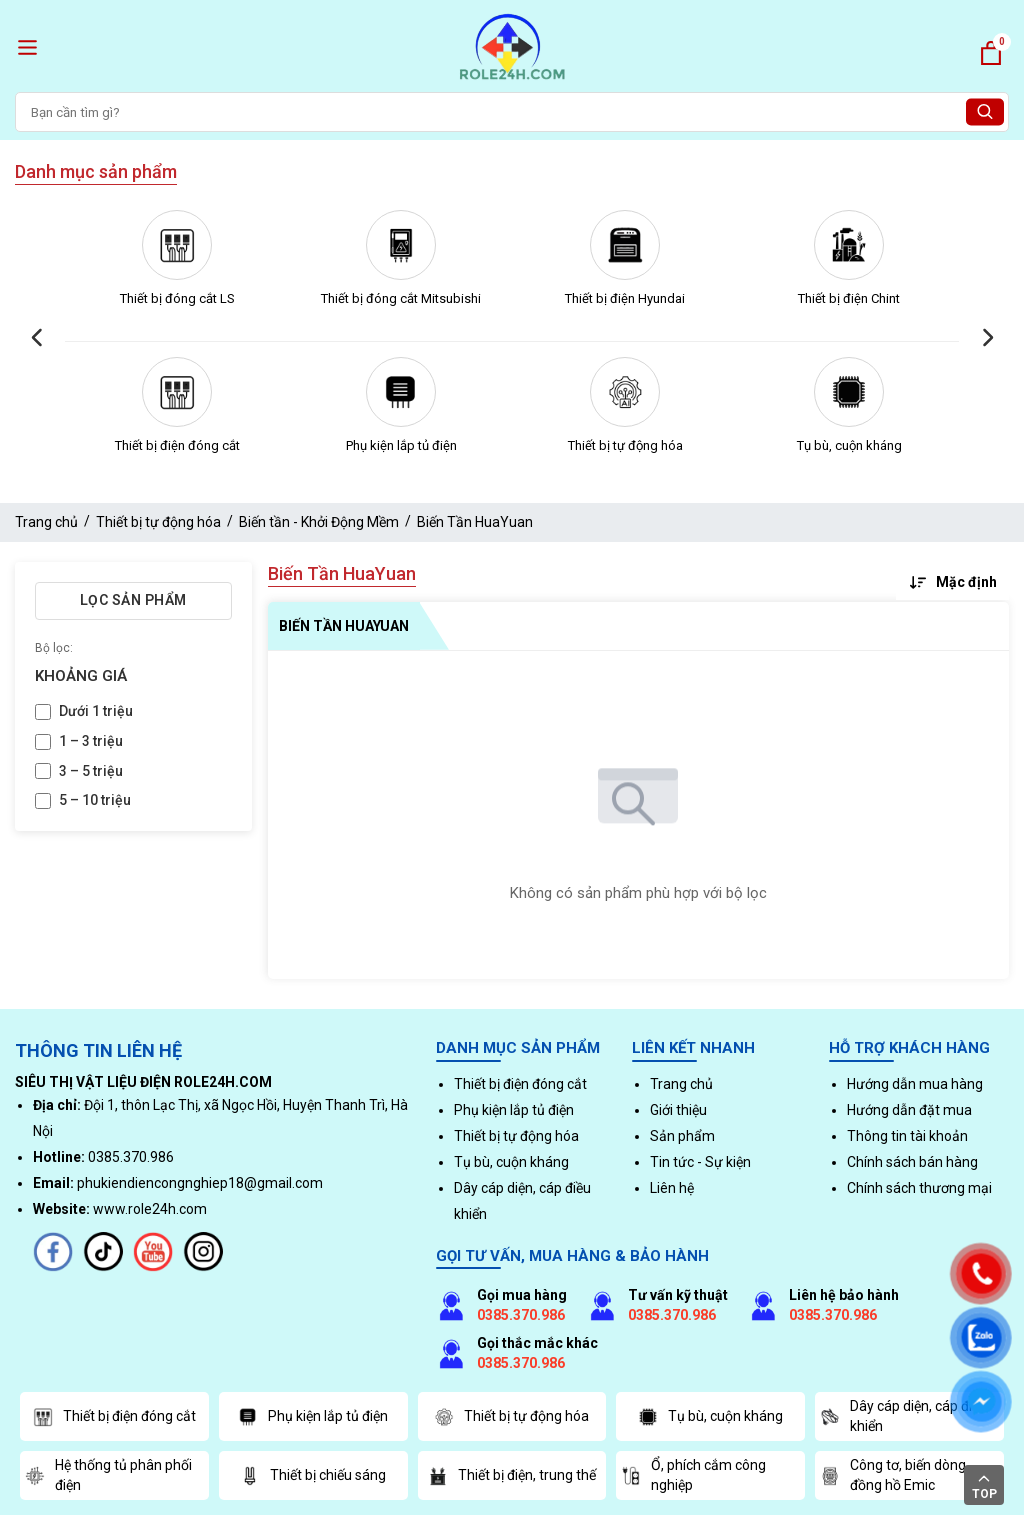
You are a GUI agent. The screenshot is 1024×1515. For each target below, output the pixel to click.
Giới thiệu (678, 1110)
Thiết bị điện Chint (849, 298)
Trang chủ (46, 522)
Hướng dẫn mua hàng (915, 1084)
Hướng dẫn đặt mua (909, 1110)
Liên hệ (672, 1188)
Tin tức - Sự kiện (700, 1162)
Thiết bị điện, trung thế (512, 1476)
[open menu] (27, 47)
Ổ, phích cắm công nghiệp (693, 1475)
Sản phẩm (682, 1136)
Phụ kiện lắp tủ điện (401, 445)
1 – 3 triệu (91, 741)
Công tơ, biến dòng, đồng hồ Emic (894, 1475)
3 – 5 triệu (91, 771)
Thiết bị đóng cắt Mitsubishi (401, 298)
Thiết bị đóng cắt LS (177, 298)
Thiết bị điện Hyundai (625, 298)
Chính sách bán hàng (912, 1162)
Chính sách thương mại (919, 1188)
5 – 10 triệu (95, 800)
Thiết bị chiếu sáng (313, 1476)
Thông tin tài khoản (907, 1136)
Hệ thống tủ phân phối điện (108, 1475)
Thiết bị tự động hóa (625, 445)
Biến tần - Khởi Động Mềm (319, 522)
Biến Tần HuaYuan (475, 522)
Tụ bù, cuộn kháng (849, 445)
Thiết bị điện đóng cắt (177, 445)
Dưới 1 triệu (96, 711)
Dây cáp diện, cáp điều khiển (903, 1416)
